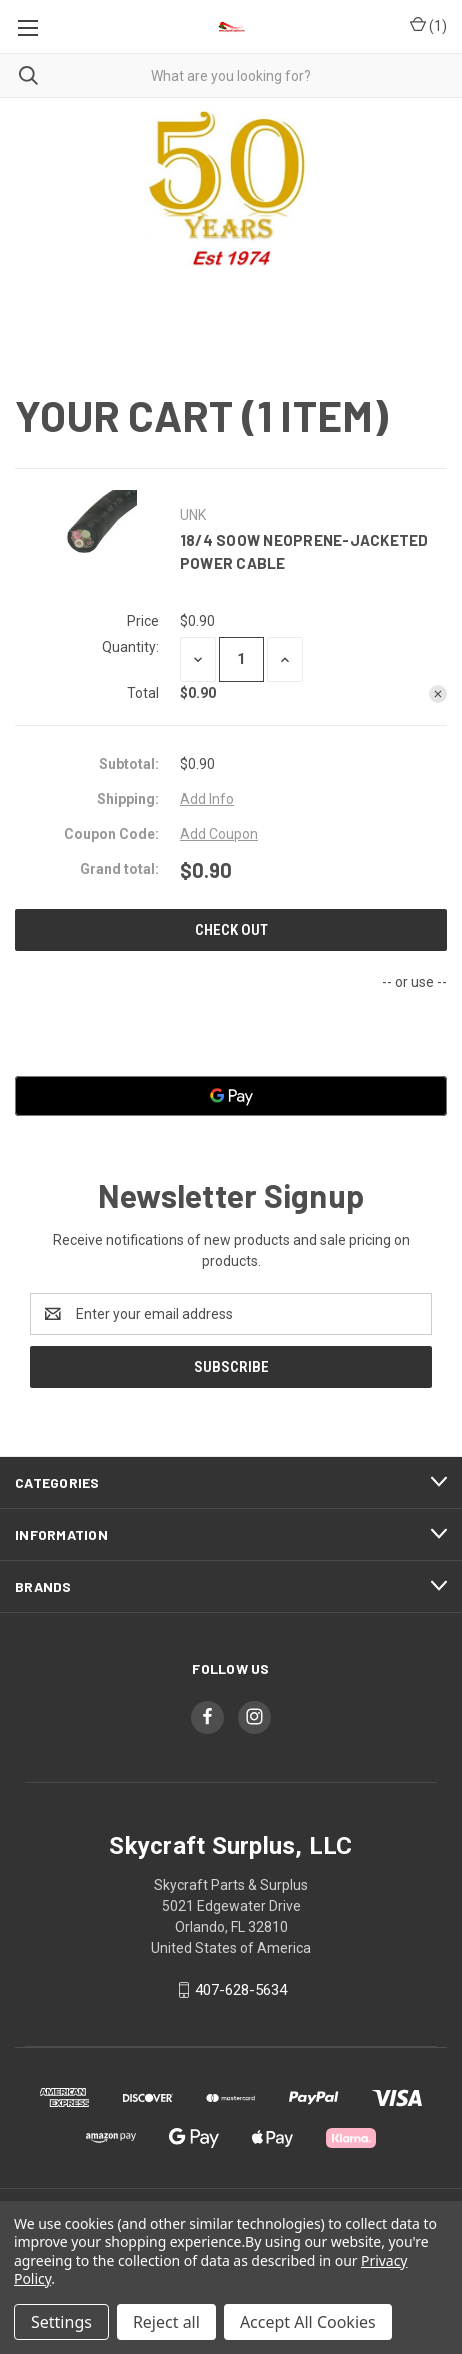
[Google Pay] (231, 1096)
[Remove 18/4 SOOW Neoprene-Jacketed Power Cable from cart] (438, 694)
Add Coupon (219, 834)
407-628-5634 (241, 1990)
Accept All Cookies (308, 2322)
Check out (231, 930)
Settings (61, 2322)
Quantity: (130, 647)
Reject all (166, 2322)
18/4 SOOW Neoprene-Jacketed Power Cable (304, 551)
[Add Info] (207, 799)
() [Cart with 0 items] (428, 26)
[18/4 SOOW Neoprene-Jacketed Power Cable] (241, 659)
